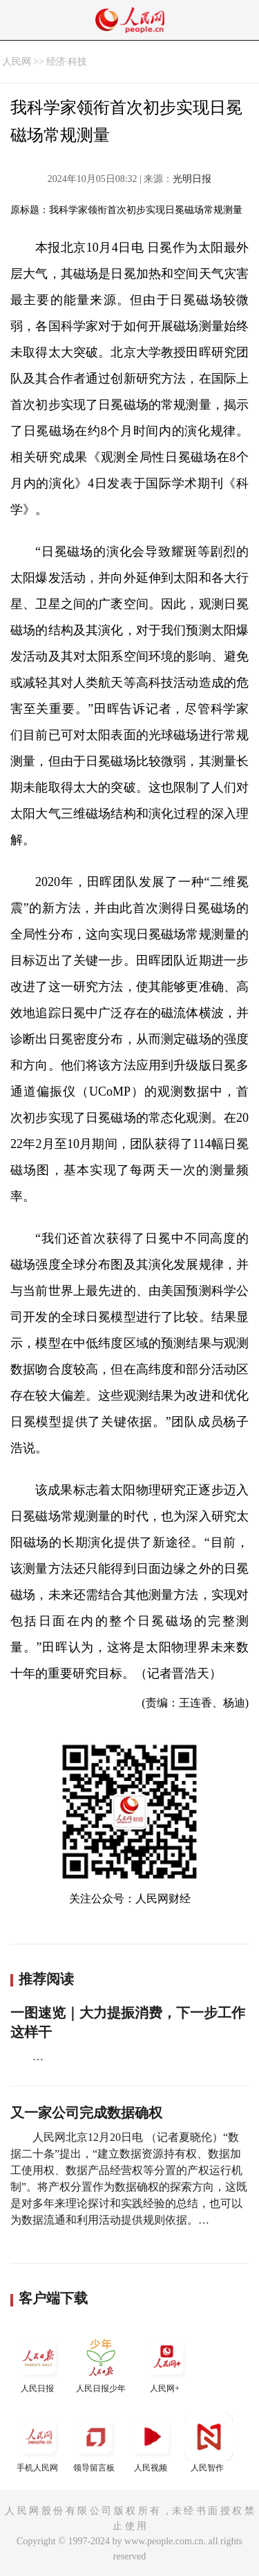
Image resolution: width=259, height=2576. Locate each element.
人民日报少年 (101, 2363)
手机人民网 (39, 2443)
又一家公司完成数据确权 (86, 2112)
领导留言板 (95, 2443)
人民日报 (39, 2363)
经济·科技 (67, 62)
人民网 (16, 62)
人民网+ (166, 2363)
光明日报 (192, 179)
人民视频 (152, 2443)
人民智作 (208, 2443)
